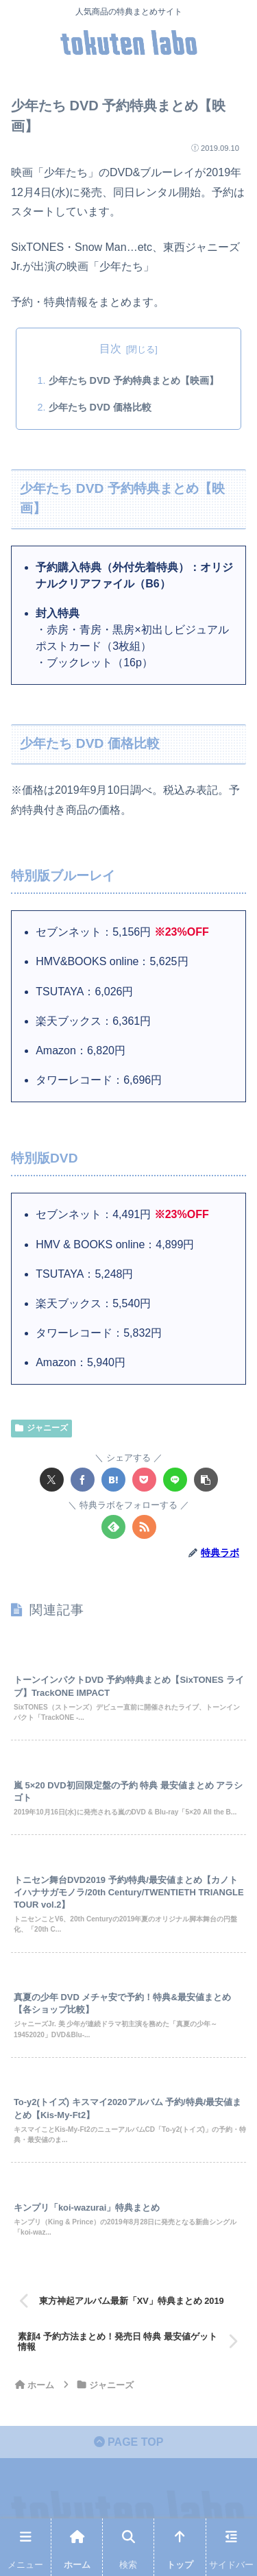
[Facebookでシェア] (83, 1480)
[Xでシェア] (52, 1480)
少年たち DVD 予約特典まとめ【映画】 (134, 380)
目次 (110, 348)
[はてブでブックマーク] (113, 1480)
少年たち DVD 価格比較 (100, 407)
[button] (206, 1480)
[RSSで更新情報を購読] (144, 1527)
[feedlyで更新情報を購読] (113, 1527)
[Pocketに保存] (144, 1480)
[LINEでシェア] (175, 1480)
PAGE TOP (129, 2442)
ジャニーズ (41, 1428)
